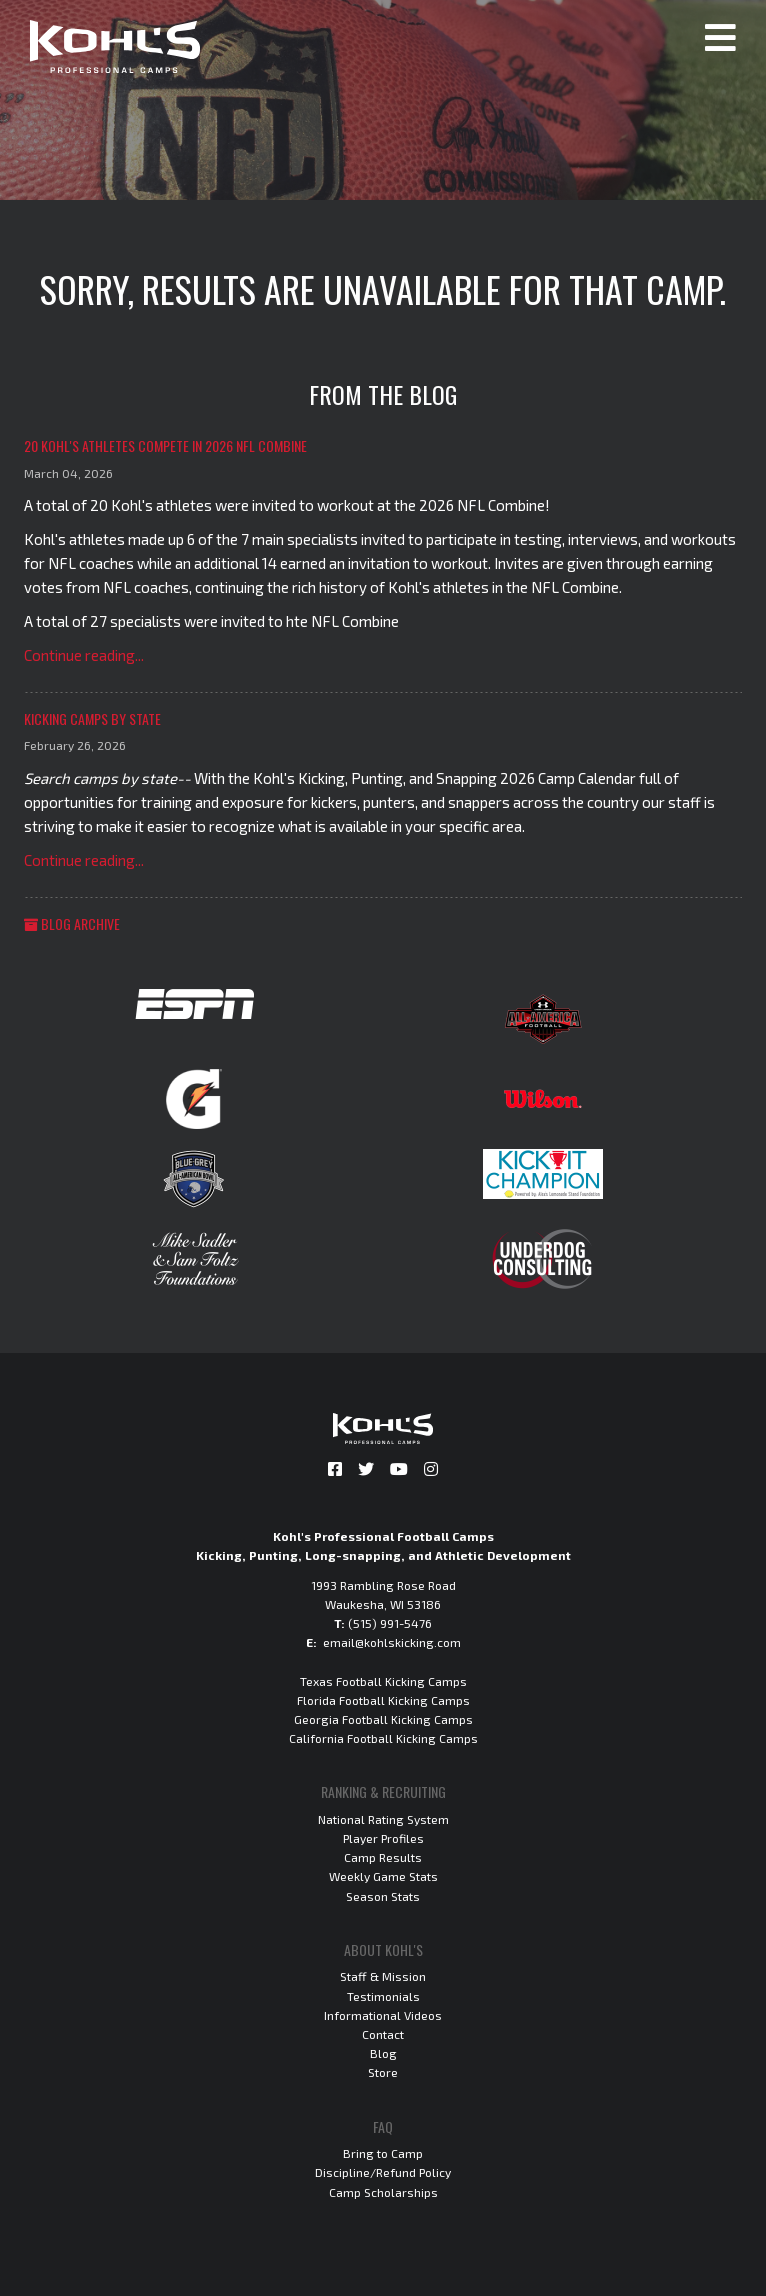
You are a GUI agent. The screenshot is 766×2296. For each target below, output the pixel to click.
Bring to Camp (383, 2153)
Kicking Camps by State (92, 718)
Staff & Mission (383, 1976)
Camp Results (383, 1857)
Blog (383, 2053)
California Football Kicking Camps (383, 1738)
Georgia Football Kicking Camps (383, 1719)
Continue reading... (84, 655)
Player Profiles (383, 1838)
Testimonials (383, 1996)
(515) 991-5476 (390, 1623)
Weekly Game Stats (383, 1876)
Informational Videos (383, 2015)
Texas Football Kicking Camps (383, 1681)
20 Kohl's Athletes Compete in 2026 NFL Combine (165, 445)
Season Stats (383, 1896)
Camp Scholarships (383, 2192)
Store (383, 2072)
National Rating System (383, 1819)
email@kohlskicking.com (392, 1642)
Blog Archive (72, 923)
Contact (383, 2034)
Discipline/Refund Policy (383, 2172)
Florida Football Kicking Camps (383, 1700)
